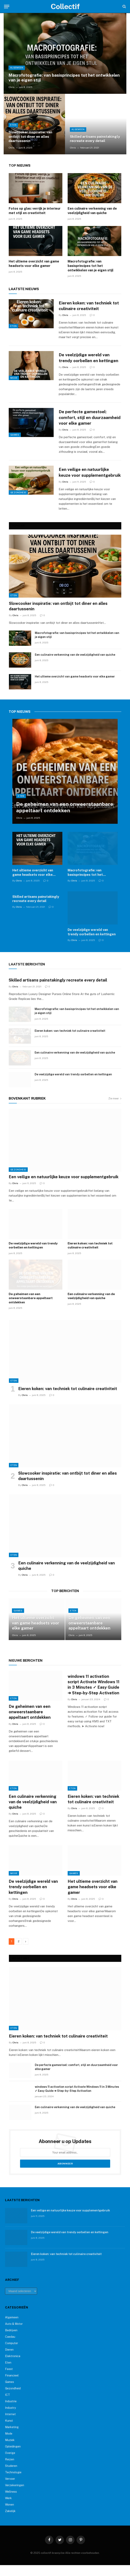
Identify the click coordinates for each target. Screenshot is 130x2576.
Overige (10, 2464)
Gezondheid (18, 499)
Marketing (12, 2439)
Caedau (10, 2348)
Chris (12, 87)
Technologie (13, 2484)
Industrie (11, 2413)
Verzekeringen (14, 2497)
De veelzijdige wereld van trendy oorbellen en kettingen (89, 357)
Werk (8, 2510)
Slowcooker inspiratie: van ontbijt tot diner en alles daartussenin (30, 136)
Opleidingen (13, 2458)
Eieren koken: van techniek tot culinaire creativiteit (89, 305)
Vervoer (10, 2490)
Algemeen (16, 68)
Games (14, 436)
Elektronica (12, 2368)
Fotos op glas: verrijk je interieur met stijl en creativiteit (35, 211)
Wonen (9, 2516)
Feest (9, 2381)
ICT (7, 2406)
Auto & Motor (14, 2335)
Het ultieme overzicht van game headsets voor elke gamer (34, 263)
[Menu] (6, 6)
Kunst (9, 2432)
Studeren (11, 2477)
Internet (10, 2426)
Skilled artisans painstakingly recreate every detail (95, 139)
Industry (10, 2419)
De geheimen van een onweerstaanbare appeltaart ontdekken (64, 819)
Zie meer (114, 1110)
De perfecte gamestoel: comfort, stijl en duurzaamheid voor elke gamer (83, 420)
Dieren (9, 2361)
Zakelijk (10, 2523)
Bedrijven (11, 2342)
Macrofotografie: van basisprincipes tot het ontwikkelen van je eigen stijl (64, 78)
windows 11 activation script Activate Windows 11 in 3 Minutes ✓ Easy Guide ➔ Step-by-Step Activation (93, 1696)
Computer (11, 2355)
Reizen (9, 2471)
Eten (13, 125)
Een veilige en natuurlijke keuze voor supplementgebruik (84, 481)
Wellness (11, 2503)
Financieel (12, 2387)
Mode (13, 379)
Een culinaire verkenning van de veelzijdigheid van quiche (92, 211)
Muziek (10, 2452)
